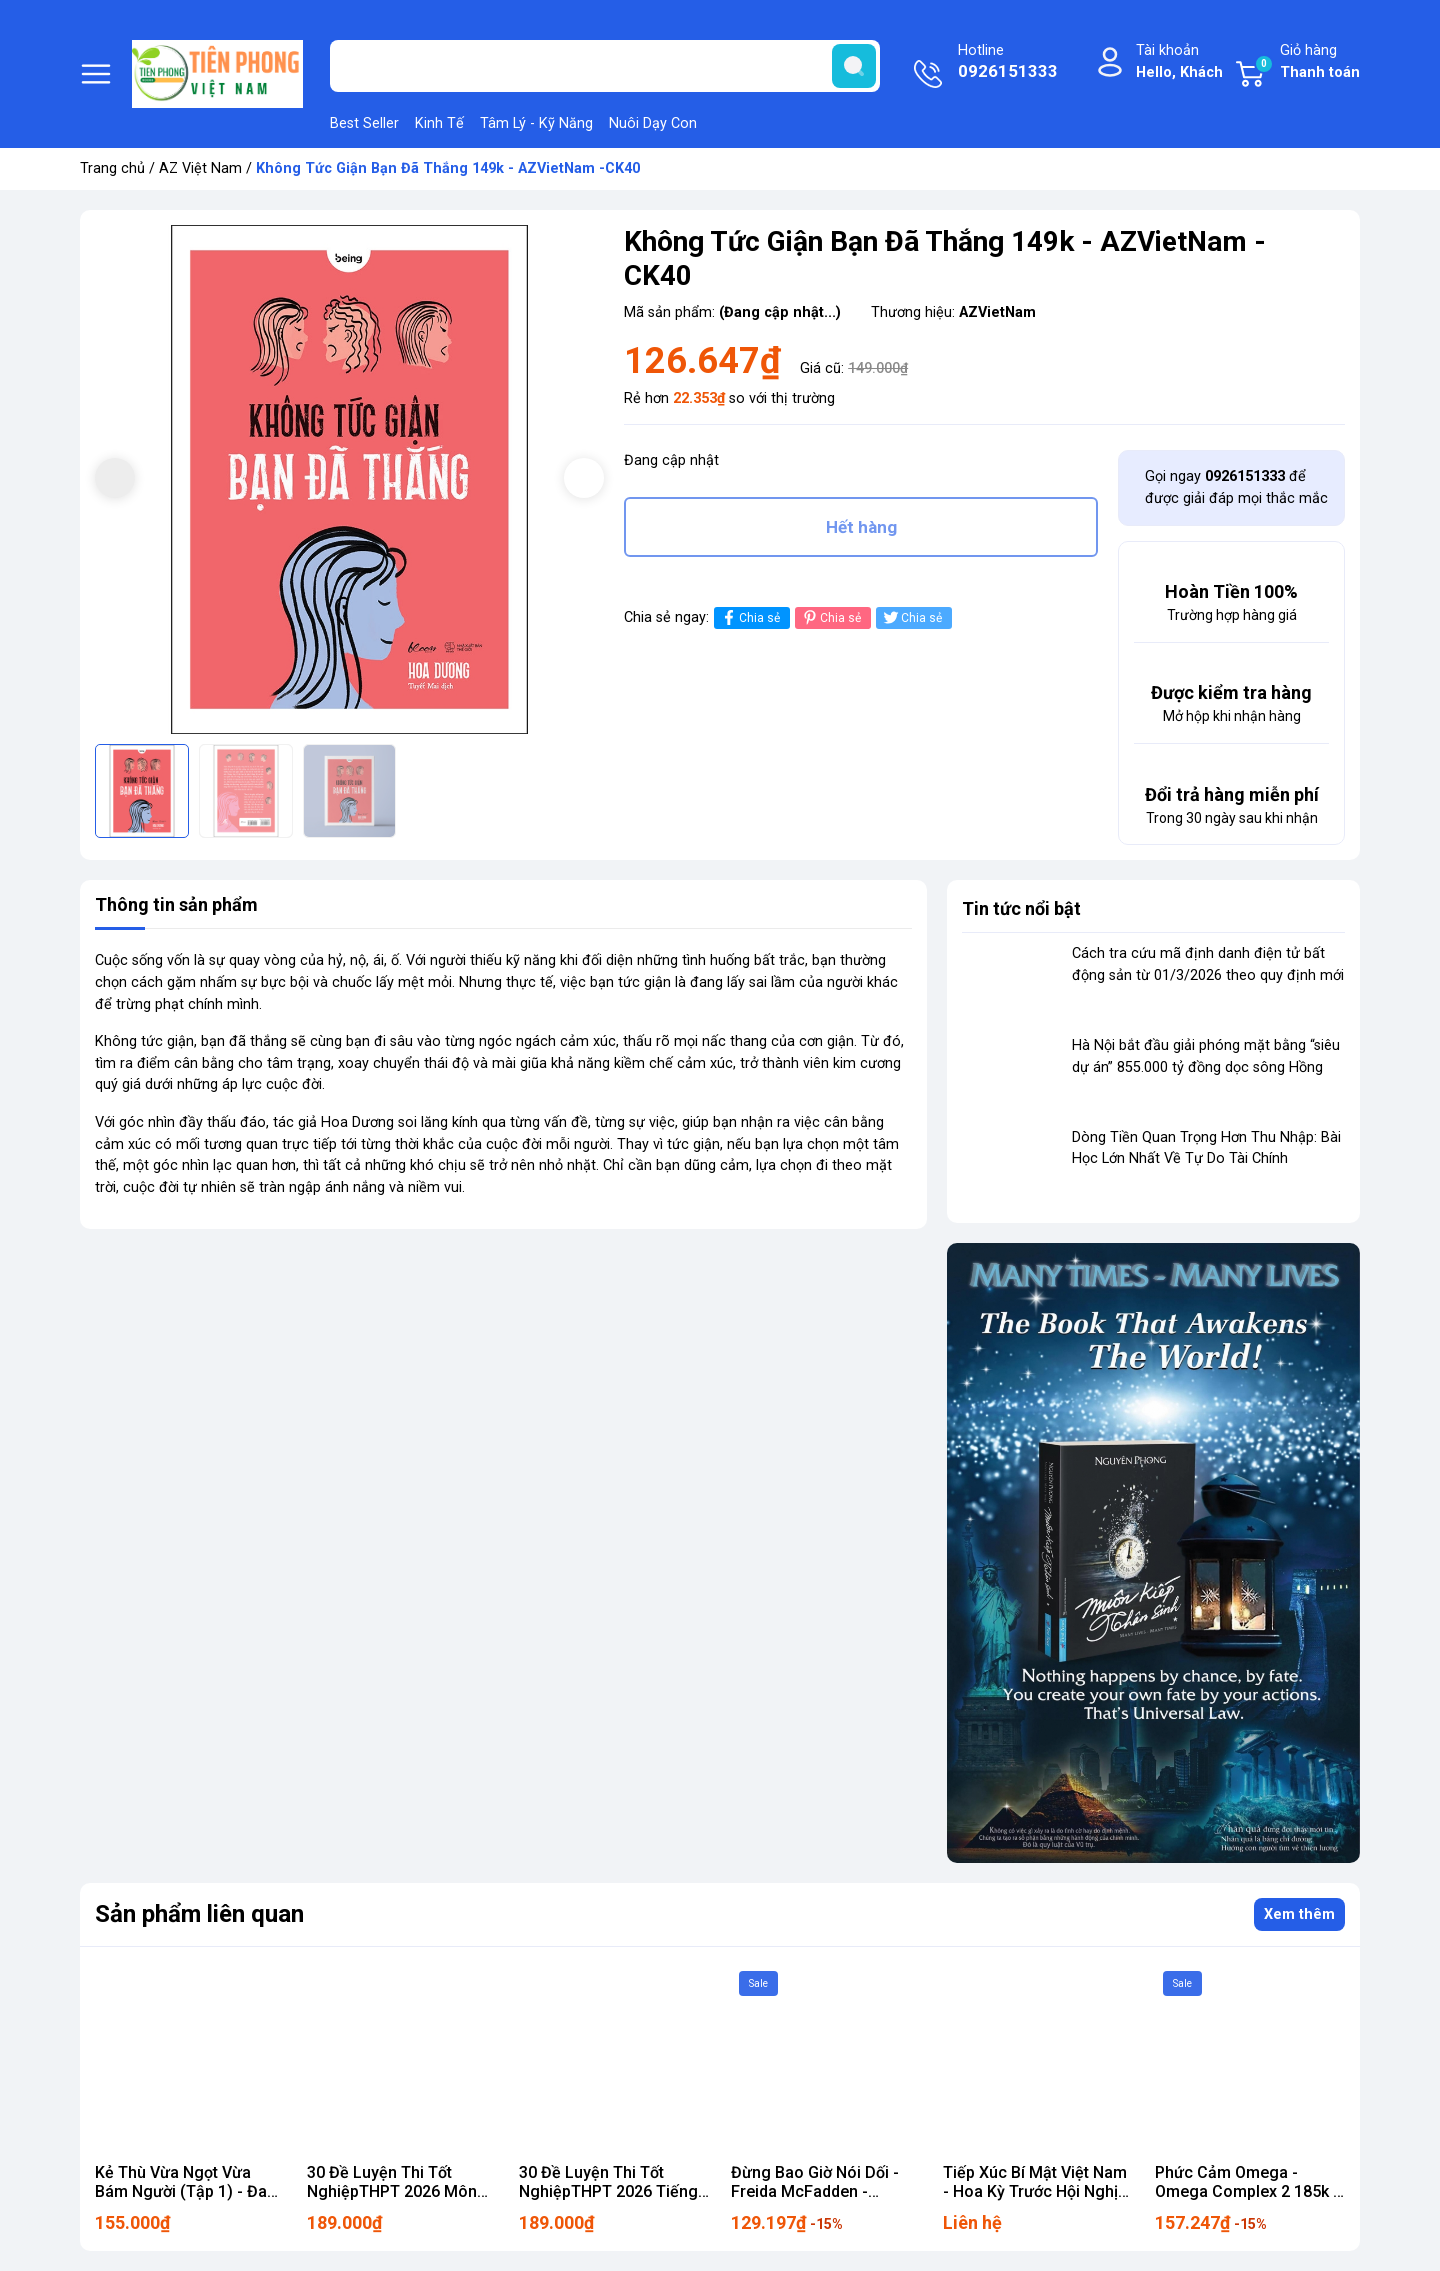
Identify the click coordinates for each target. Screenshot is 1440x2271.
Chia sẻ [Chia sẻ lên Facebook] (749, 617)
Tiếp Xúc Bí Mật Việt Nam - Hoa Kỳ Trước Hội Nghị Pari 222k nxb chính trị (1035, 2191)
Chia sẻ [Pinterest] (830, 617)
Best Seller (364, 123)
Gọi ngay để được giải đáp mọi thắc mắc (1236, 487)
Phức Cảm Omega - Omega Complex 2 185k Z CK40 (1249, 2191)
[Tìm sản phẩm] (605, 66)
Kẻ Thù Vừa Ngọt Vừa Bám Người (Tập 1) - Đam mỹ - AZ (188, 2191)
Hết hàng (861, 527)
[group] (349, 479)
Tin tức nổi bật (1021, 908)
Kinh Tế (439, 123)
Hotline (1008, 63)
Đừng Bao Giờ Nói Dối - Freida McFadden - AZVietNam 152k (815, 2191)
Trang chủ (112, 168)
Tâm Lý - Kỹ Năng (536, 123)
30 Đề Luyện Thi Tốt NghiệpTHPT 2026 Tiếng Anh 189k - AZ (608, 2191)
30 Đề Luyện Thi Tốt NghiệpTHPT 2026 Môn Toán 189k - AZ (392, 2191)
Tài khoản (1179, 62)
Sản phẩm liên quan (199, 1914)
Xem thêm (1299, 1914)
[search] (854, 66)
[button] (584, 478)
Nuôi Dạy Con (653, 123)
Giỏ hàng (1307, 62)
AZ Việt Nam (200, 168)
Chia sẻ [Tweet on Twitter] (911, 617)
